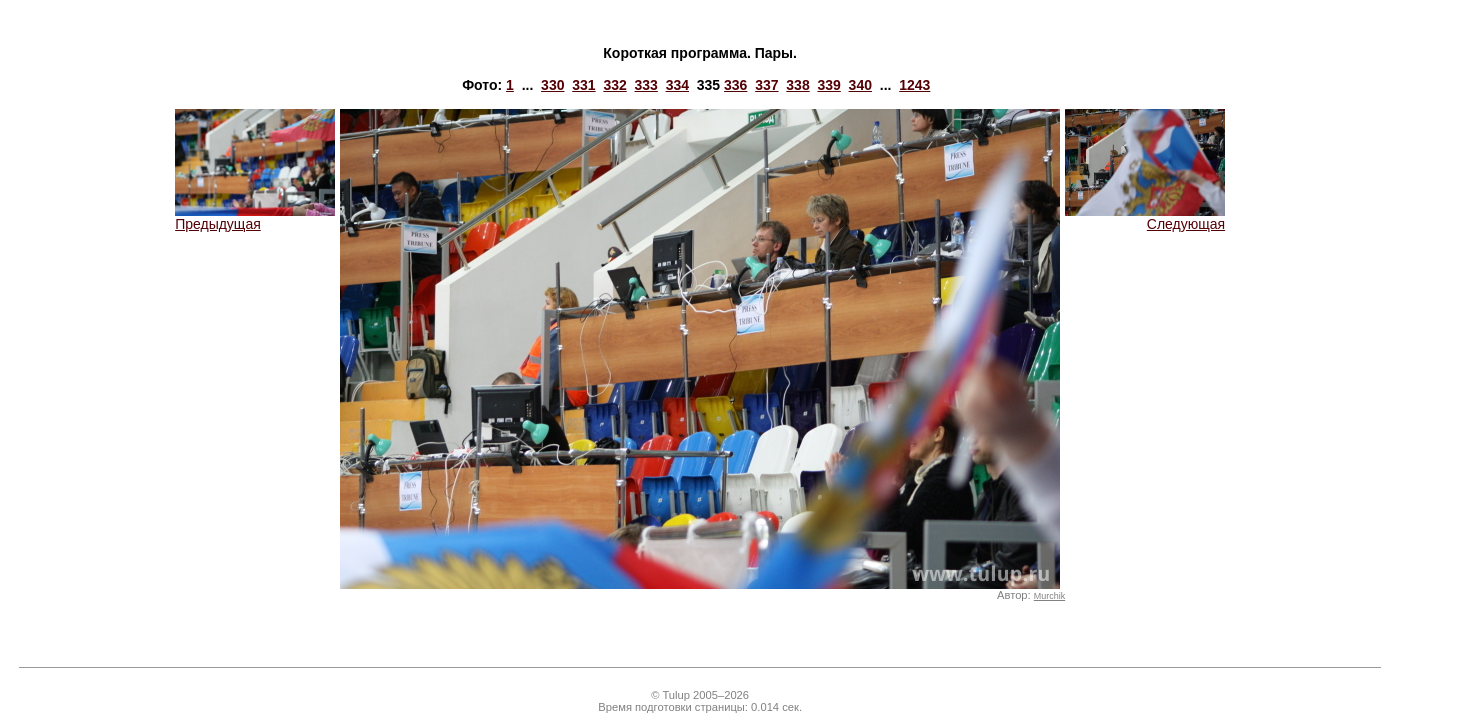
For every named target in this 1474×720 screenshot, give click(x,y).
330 (552, 85)
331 (583, 85)
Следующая (1145, 217)
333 (646, 85)
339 (828, 85)
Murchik (1049, 596)
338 (797, 85)
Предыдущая (255, 217)
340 (860, 85)
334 (677, 85)
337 (766, 85)
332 (614, 85)
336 (735, 85)
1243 (914, 85)
